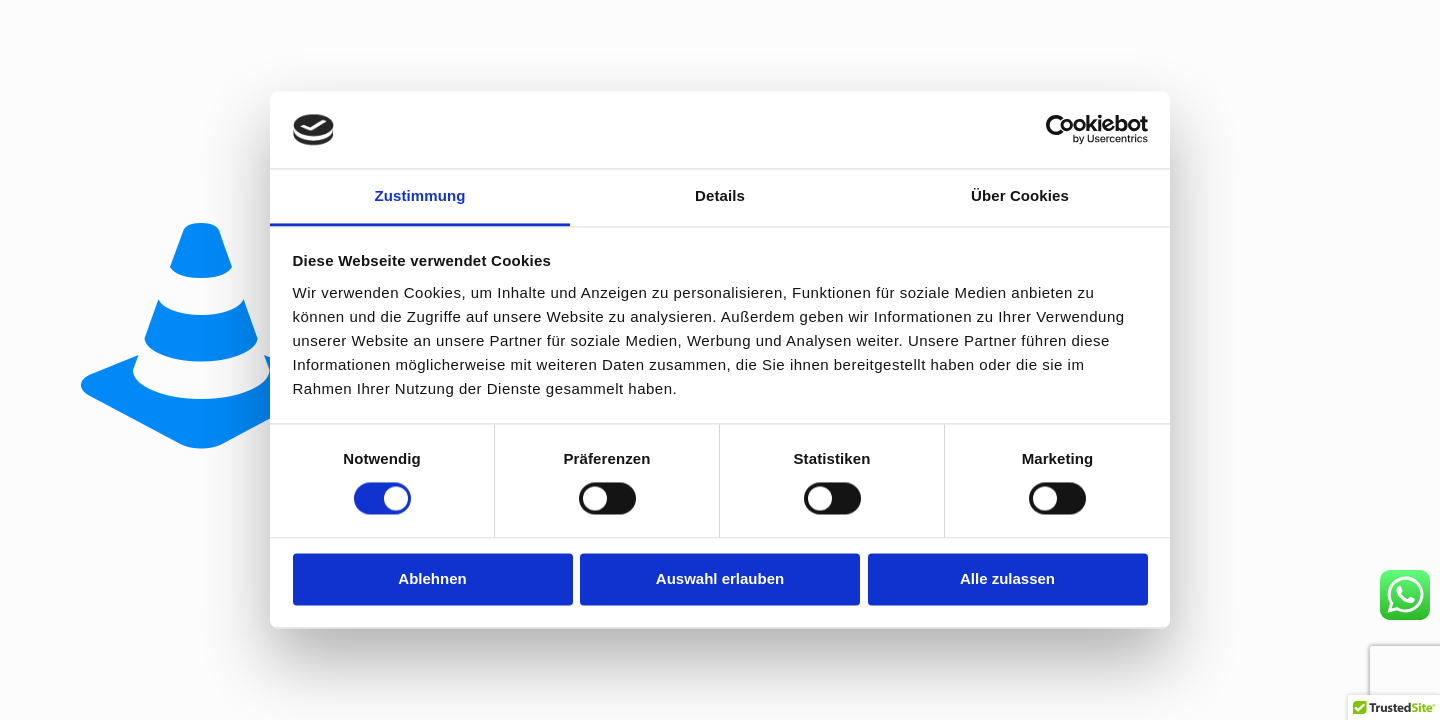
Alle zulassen (1007, 578)
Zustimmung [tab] (420, 195)
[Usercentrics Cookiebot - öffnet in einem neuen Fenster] (1060, 130)
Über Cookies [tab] (1020, 195)
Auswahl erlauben (720, 578)
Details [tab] (720, 195)
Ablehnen (432, 578)
